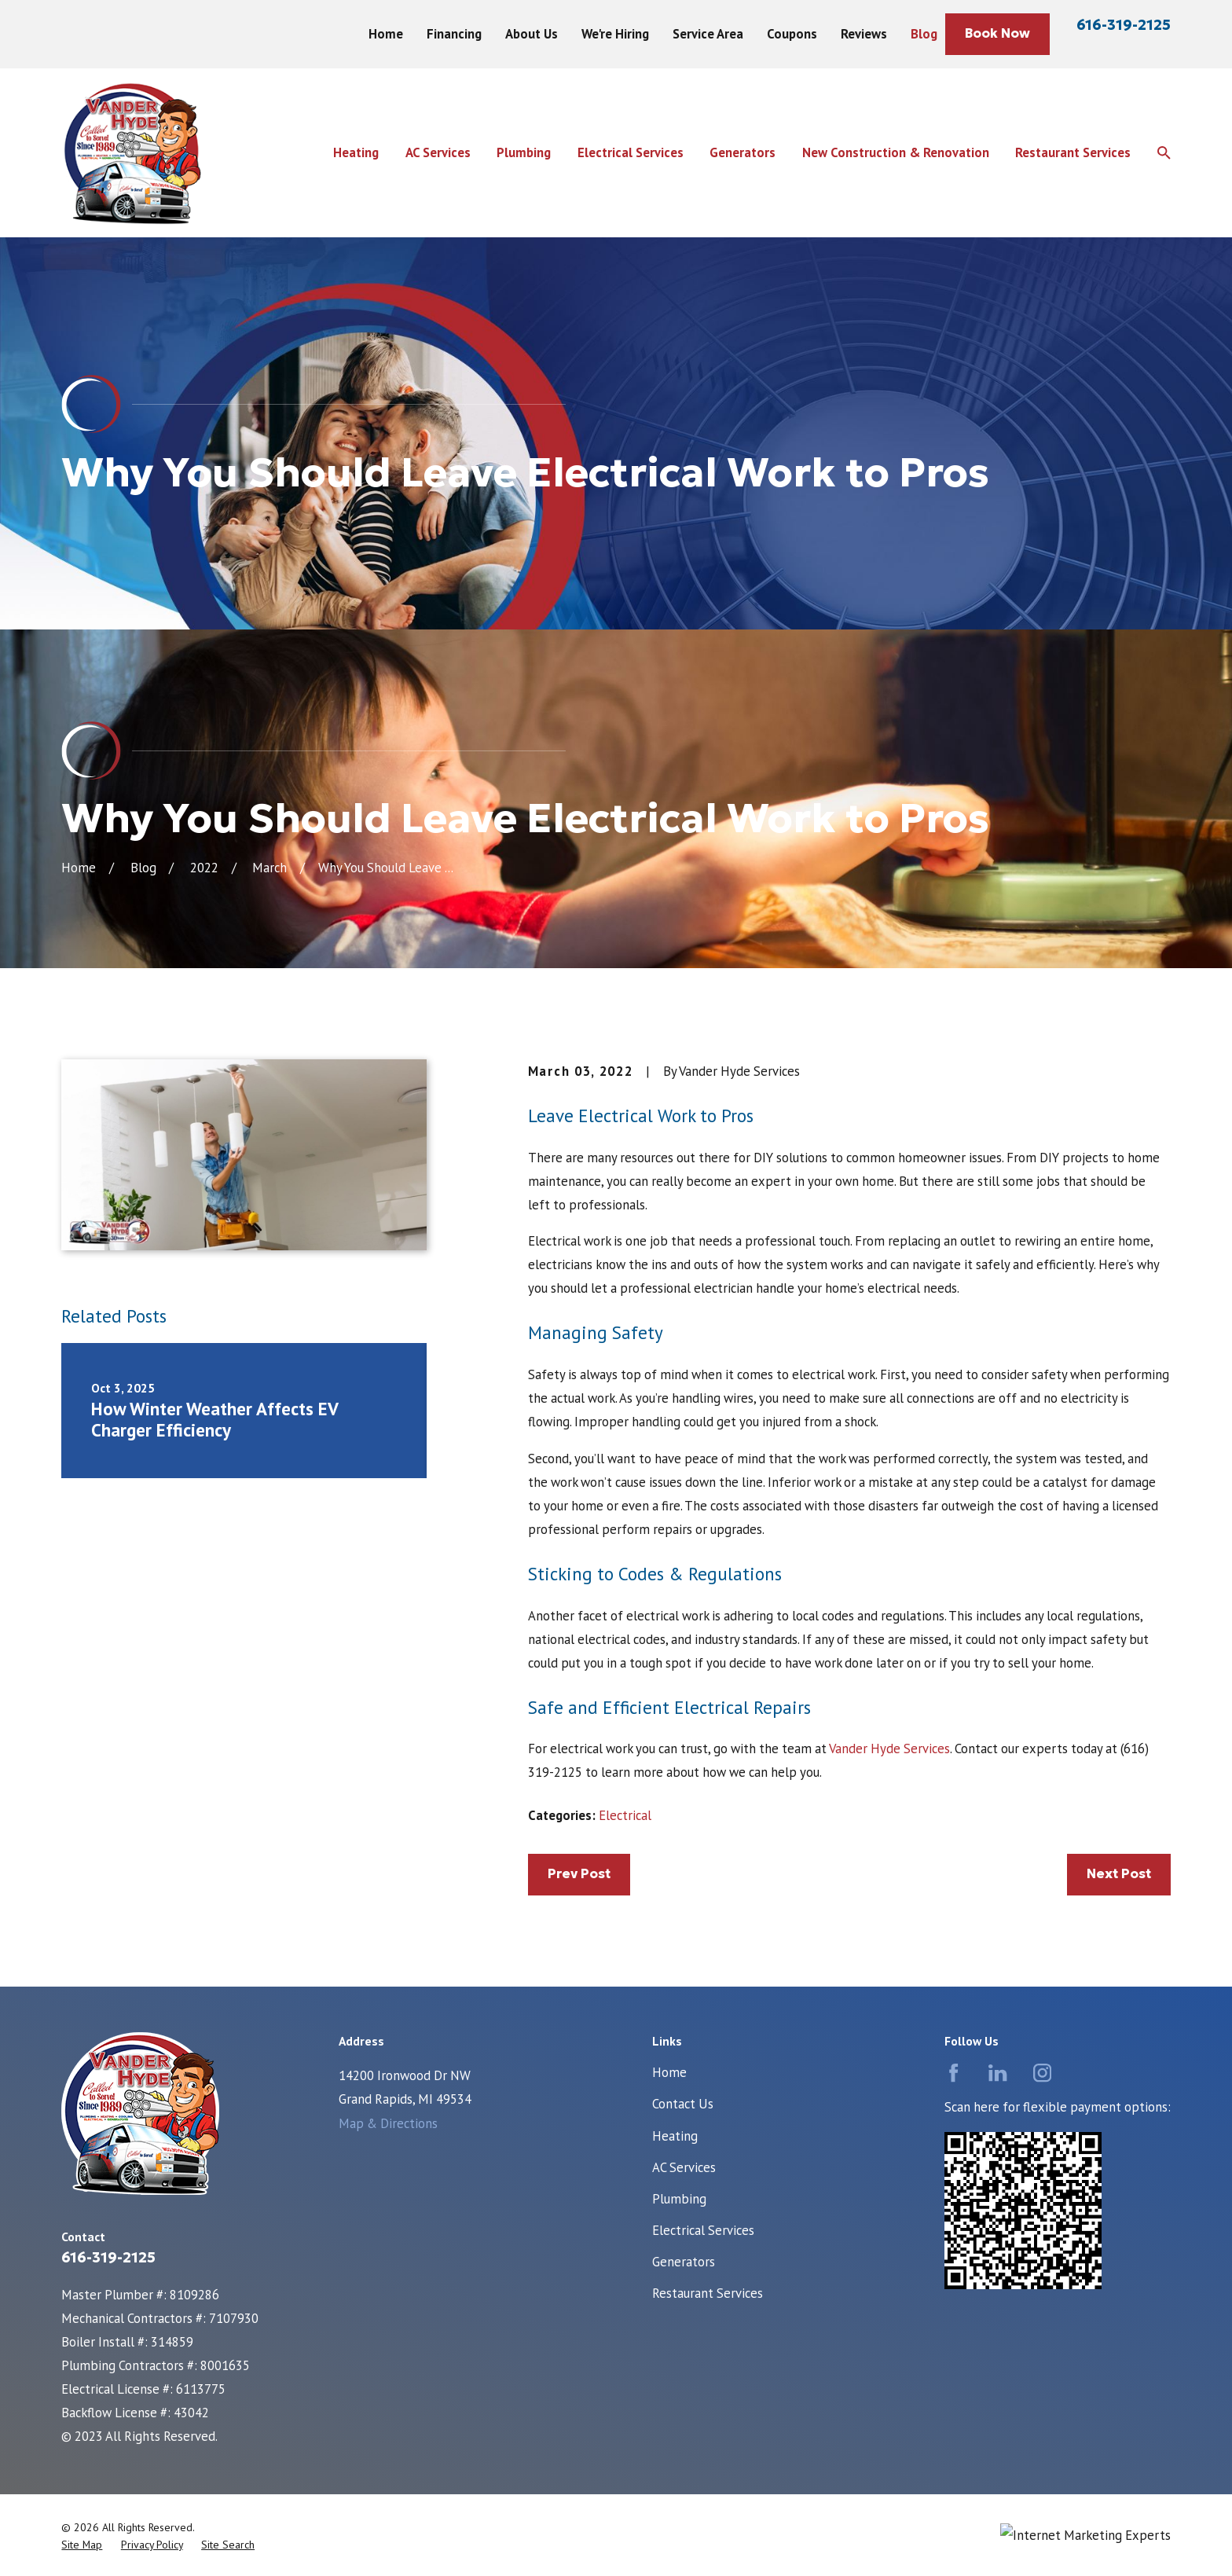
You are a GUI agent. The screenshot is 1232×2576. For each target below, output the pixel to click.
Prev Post (579, 1874)
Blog (924, 33)
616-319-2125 (1123, 25)
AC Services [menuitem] (438, 152)
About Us (531, 33)
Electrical (625, 1815)
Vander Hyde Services (889, 1748)
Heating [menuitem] (356, 152)
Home (385, 33)
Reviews (864, 33)
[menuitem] (81, 2544)
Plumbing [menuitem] (524, 152)
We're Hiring (615, 33)
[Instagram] (1042, 2073)
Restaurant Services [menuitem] (1073, 152)
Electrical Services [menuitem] (631, 152)
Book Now (997, 33)
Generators (683, 2261)
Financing (454, 33)
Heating (675, 2136)
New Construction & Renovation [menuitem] (895, 152)
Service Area (708, 33)
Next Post (1119, 1874)
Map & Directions (388, 2123)
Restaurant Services (707, 2293)
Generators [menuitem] (743, 152)
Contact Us (682, 2103)
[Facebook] (953, 2073)
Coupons (792, 33)
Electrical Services (703, 2230)
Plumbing (679, 2198)
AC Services (684, 2167)
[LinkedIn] (997, 2073)
